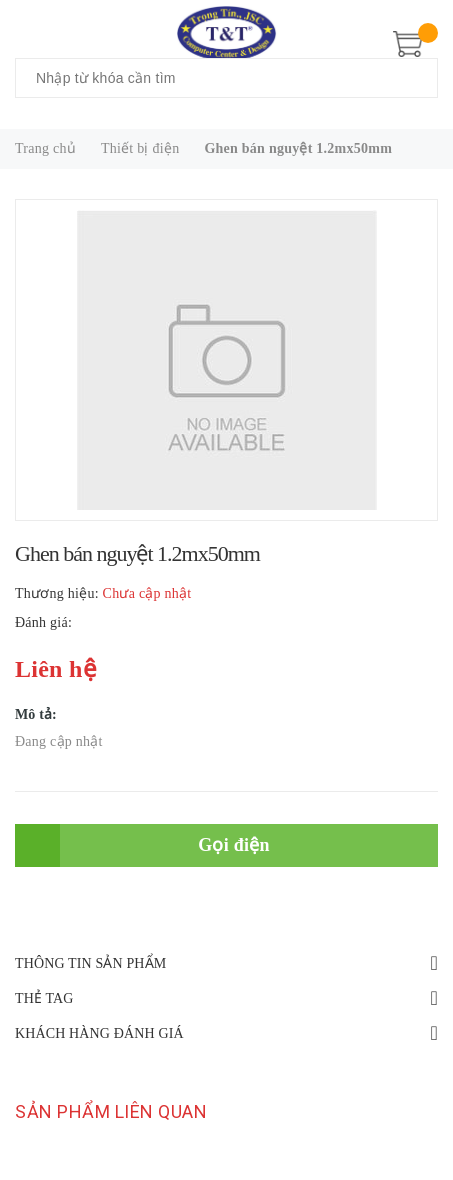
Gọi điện (234, 845)
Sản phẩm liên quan (111, 1111)
